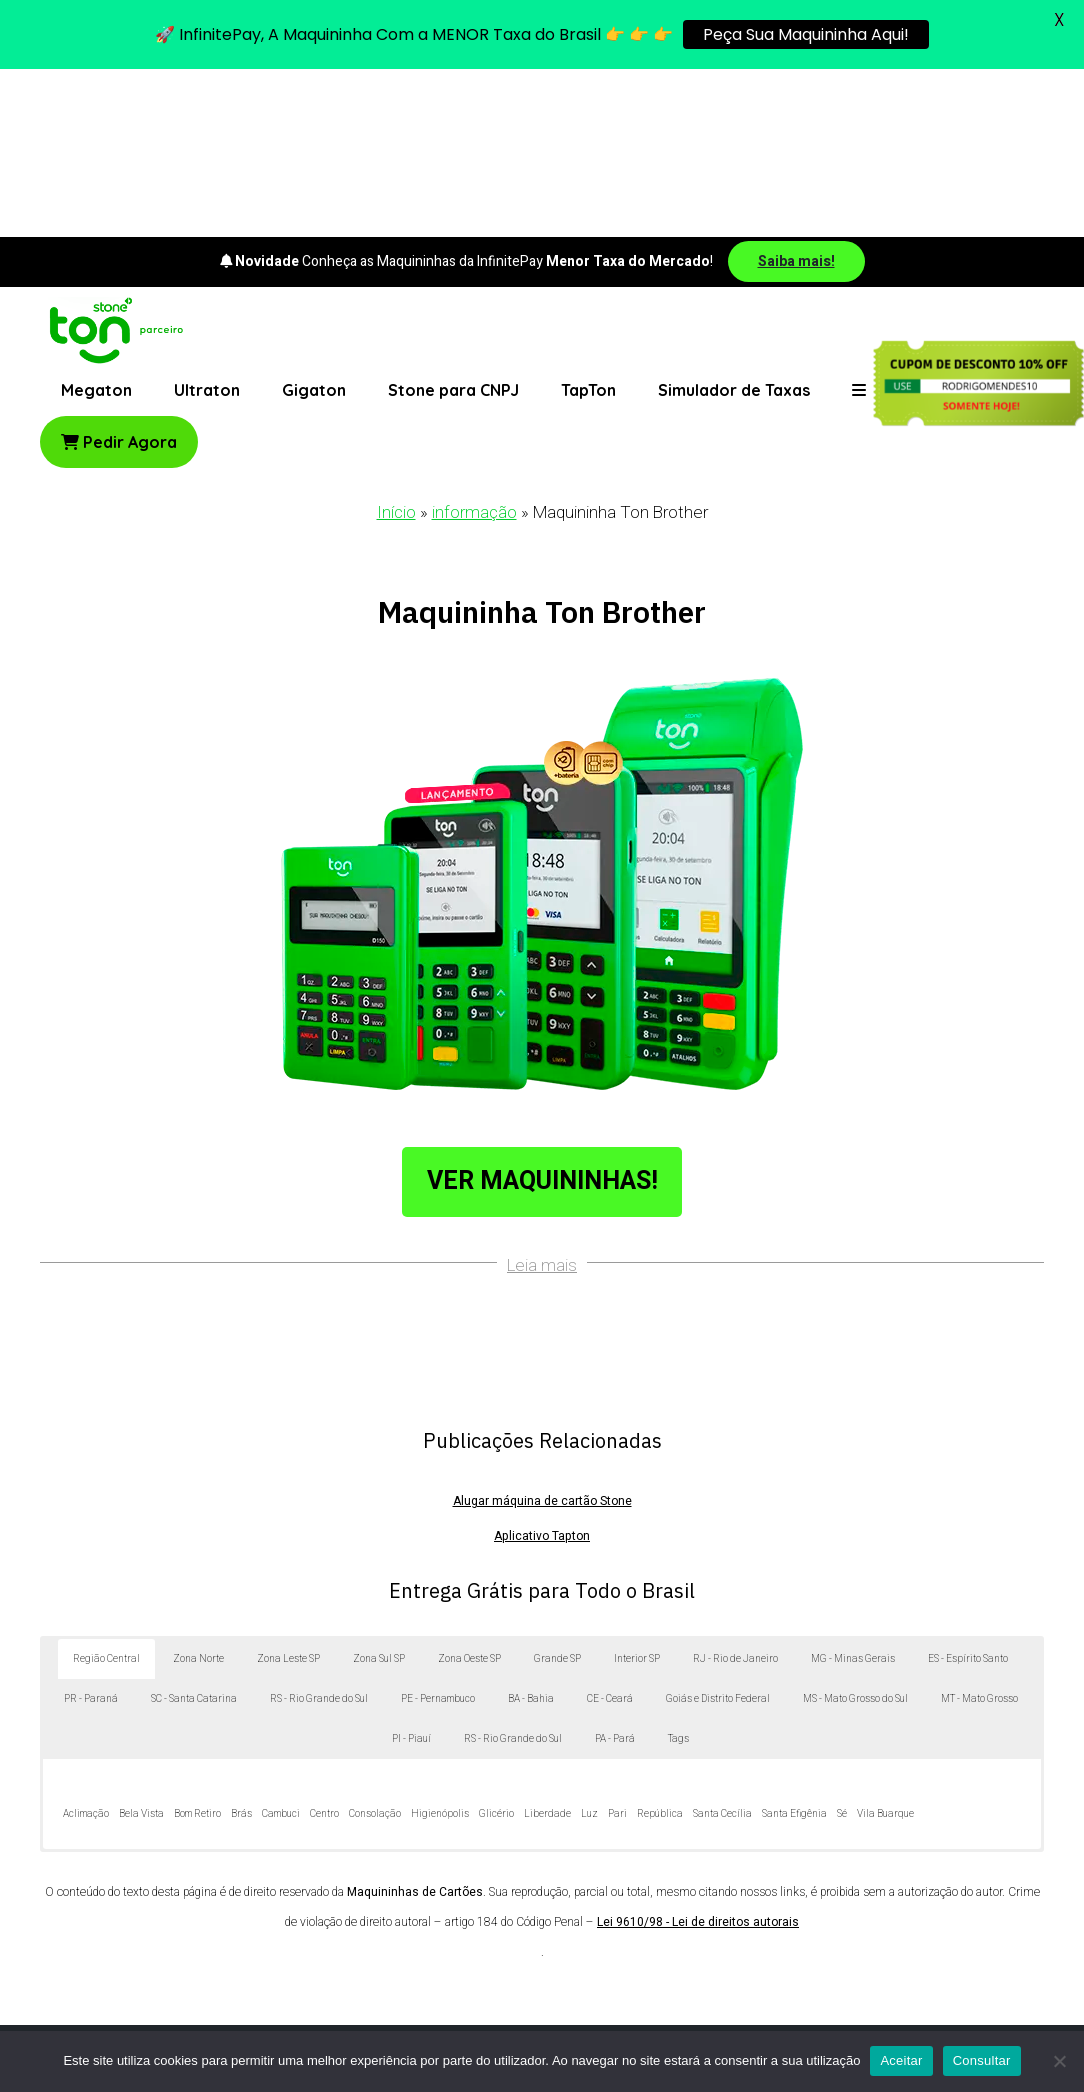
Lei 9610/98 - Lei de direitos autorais (698, 1755)
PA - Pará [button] (615, 1572)
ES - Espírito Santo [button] (968, 1492)
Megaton (96, 223)
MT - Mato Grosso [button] (979, 1532)
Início (396, 345)
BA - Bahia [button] (531, 1532)
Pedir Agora (119, 275)
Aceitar (901, 2060)
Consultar (982, 2060)
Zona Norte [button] (198, 1492)
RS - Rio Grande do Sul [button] (319, 1532)
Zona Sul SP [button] (379, 1492)
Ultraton (207, 223)
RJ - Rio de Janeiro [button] (735, 1492)
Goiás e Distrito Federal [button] (718, 1532)
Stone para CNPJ (453, 223)
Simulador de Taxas (734, 223)
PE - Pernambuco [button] (438, 1532)
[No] (1059, 2061)
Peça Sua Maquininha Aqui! (806, 34)
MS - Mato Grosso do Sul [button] (855, 1532)
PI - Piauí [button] (411, 1572)
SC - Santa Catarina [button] (194, 1532)
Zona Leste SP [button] (288, 1492)
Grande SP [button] (557, 1492)
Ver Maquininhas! (542, 1013)
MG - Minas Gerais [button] (853, 1492)
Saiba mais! (796, 93)
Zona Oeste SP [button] (469, 1492)
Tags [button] (678, 1572)
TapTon (588, 223)
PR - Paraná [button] (91, 1532)
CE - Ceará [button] (610, 1532)
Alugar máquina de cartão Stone (542, 1334)
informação (474, 345)
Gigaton (314, 223)
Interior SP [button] (637, 1492)
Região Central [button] (106, 1492)
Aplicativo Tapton (542, 1369)
